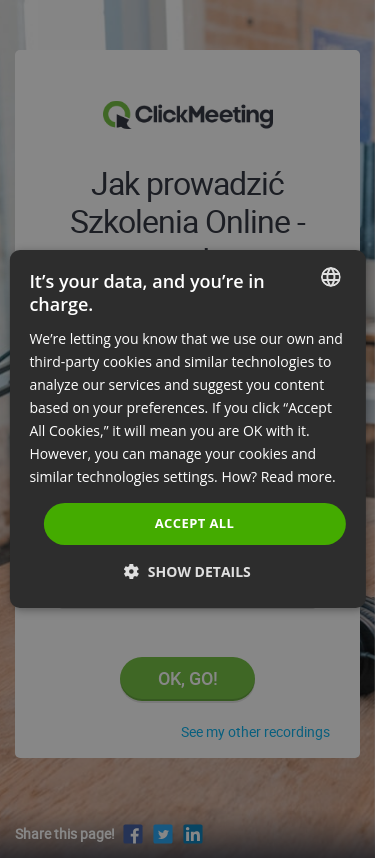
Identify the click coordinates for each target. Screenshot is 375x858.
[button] (187, 571)
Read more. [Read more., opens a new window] (298, 476)
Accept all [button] (195, 523)
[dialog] (187, 429)
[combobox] (331, 277)
